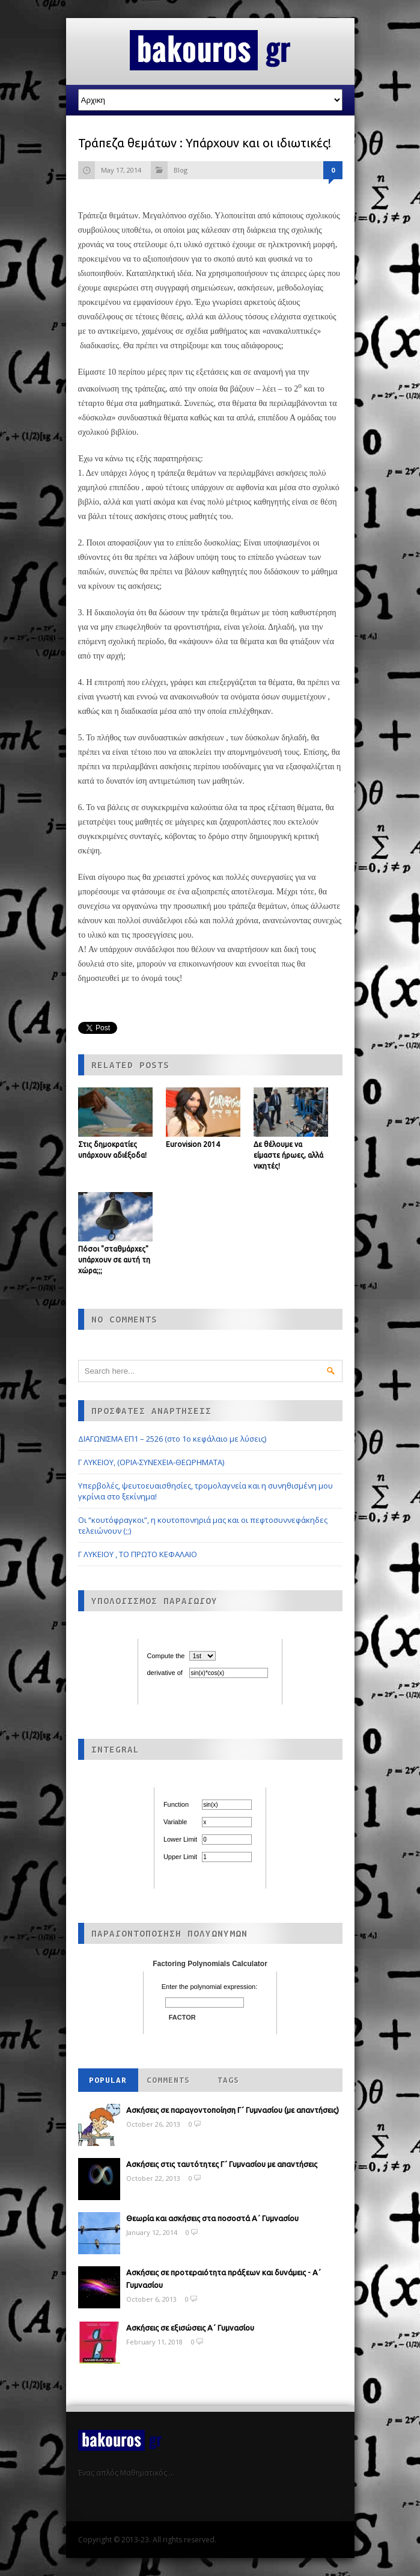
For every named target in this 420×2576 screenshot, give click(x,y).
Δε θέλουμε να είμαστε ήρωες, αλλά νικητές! (288, 1155)
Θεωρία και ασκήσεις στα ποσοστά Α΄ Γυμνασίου (212, 2218)
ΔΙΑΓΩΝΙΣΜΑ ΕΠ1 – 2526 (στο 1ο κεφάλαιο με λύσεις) (172, 1438)
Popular (108, 2080)
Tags (228, 2080)
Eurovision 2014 (193, 1144)
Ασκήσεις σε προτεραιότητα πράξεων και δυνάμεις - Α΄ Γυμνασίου (223, 2278)
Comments (168, 2080)
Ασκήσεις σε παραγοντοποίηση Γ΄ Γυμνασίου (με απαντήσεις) (232, 2110)
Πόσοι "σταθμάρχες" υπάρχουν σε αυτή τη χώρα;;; (114, 1259)
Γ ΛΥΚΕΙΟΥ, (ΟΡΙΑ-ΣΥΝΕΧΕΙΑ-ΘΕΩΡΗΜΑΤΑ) (151, 1462)
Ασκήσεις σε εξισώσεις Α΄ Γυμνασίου (190, 2327)
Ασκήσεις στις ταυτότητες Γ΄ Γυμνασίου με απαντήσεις (221, 2164)
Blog (180, 169)
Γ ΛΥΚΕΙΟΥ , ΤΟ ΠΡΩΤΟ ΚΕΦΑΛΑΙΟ (137, 1554)
